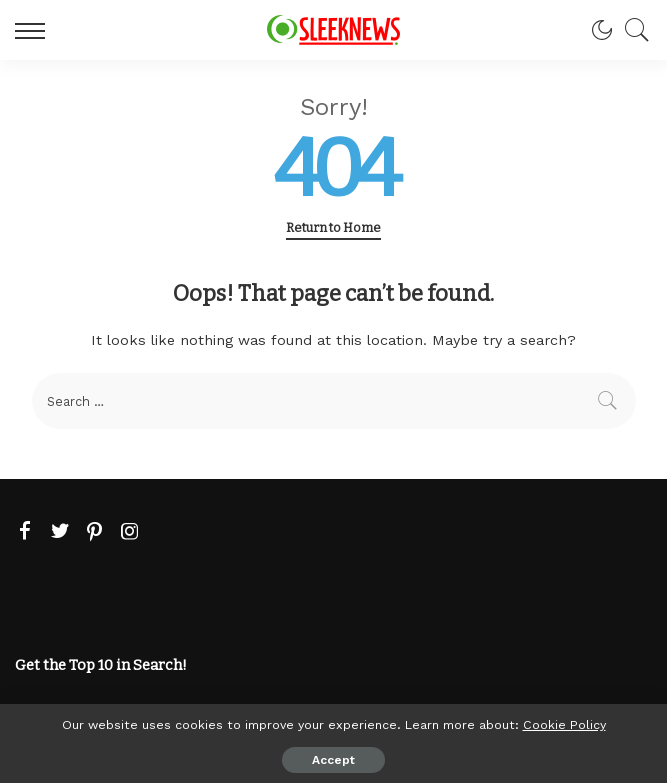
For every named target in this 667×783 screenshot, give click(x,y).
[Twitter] (60, 532)
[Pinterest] (95, 532)
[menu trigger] (35, 30)
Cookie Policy (564, 724)
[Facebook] (25, 532)
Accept (333, 760)
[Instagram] (130, 532)
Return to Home (333, 227)
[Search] (632, 30)
